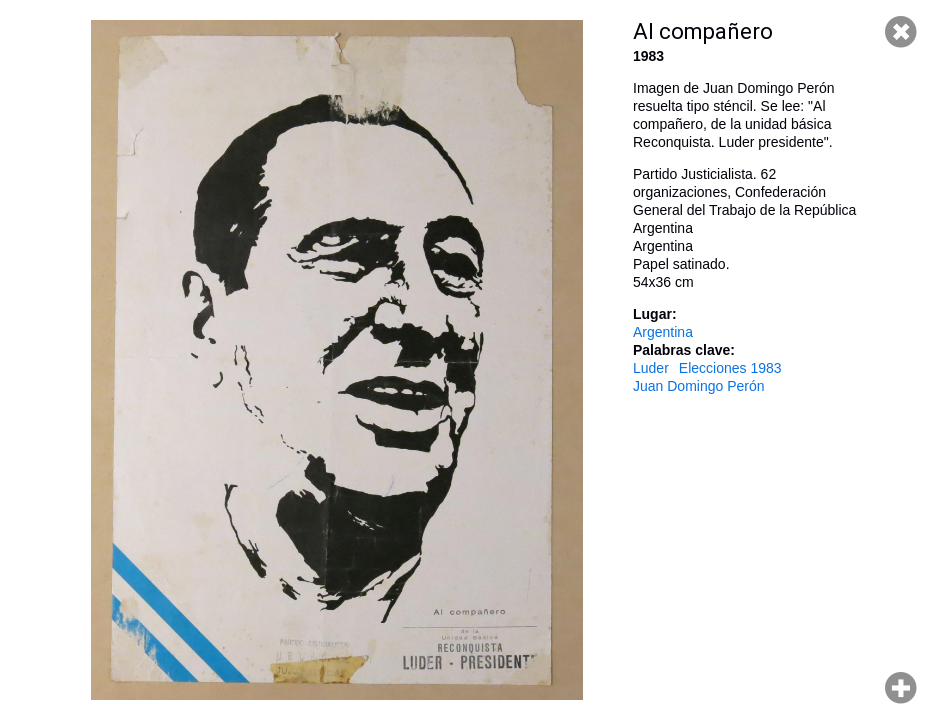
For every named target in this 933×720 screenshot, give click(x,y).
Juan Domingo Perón (699, 386)
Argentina (663, 332)
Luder (651, 368)
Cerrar (901, 32)
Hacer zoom (901, 688)
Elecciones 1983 (730, 368)
